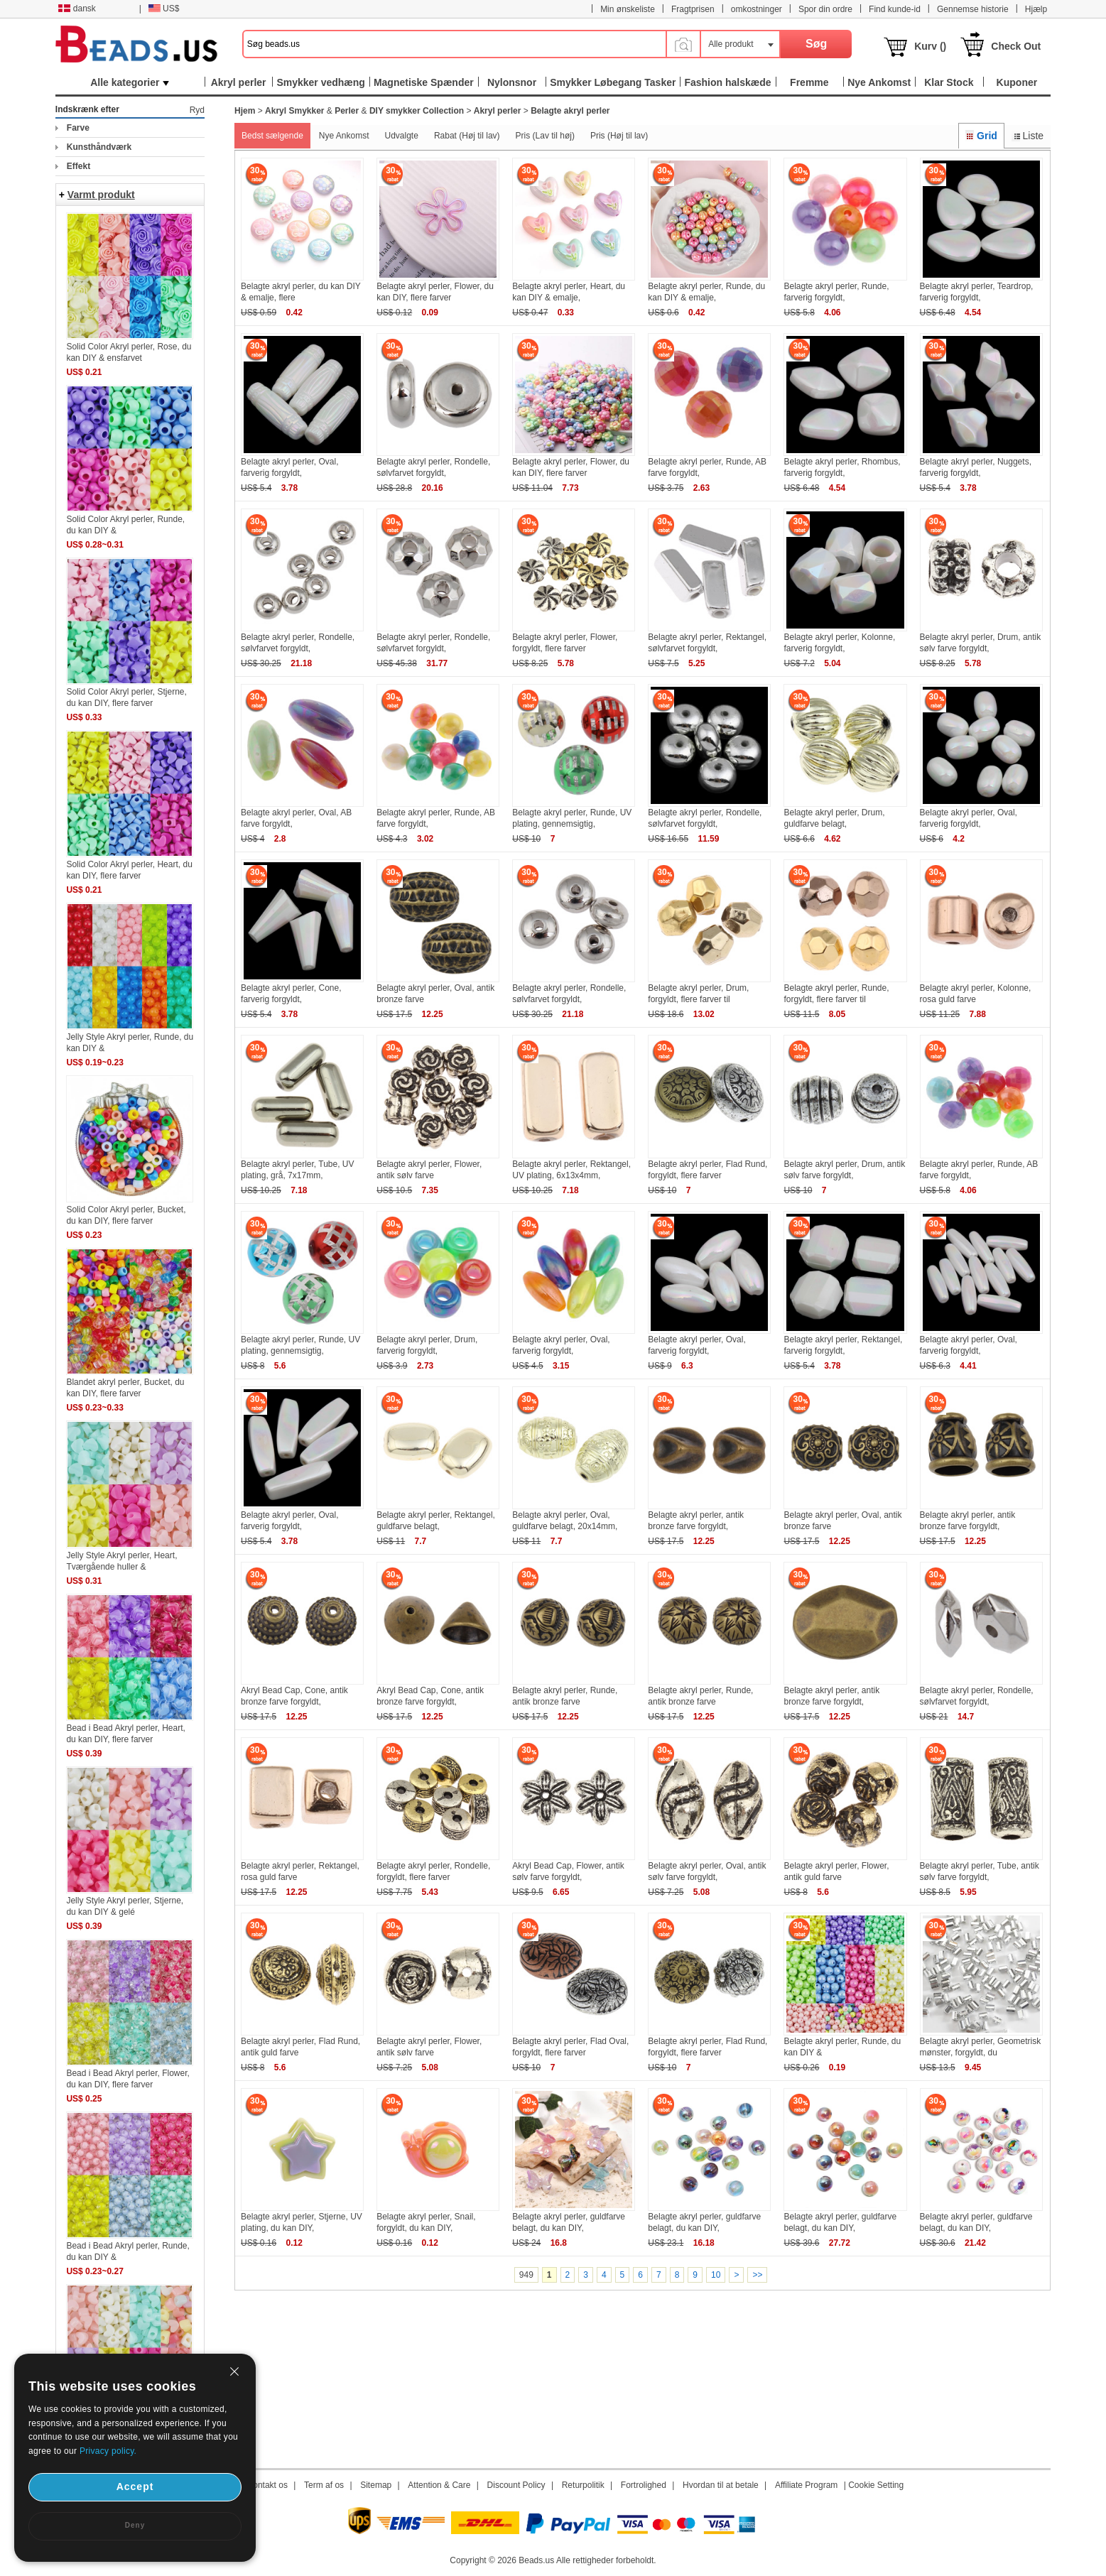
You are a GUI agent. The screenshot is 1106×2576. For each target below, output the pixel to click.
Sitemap (375, 2485)
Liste (1027, 135)
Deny (135, 2525)
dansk (77, 8)
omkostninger (756, 9)
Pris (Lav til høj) (545, 136)
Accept (135, 2486)
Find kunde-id (895, 9)
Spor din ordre (825, 9)
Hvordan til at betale (721, 2485)
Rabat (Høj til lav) (467, 136)
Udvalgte (401, 136)
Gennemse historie (973, 9)
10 (715, 2275)
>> (757, 2275)
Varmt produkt (101, 194)
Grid (981, 135)
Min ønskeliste (627, 9)
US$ (163, 8)
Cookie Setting (876, 2485)
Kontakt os (267, 2485)
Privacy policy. (108, 2451)
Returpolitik (583, 2485)
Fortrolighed (643, 2485)
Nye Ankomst (344, 136)
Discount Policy (516, 2485)
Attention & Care (439, 2485)
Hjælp (1036, 9)
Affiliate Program (806, 2485)
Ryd (197, 110)
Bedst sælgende (272, 136)
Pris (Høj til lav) (619, 136)
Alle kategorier (129, 82)
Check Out (1016, 46)
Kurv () (930, 46)
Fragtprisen (693, 9)
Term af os (324, 2485)
